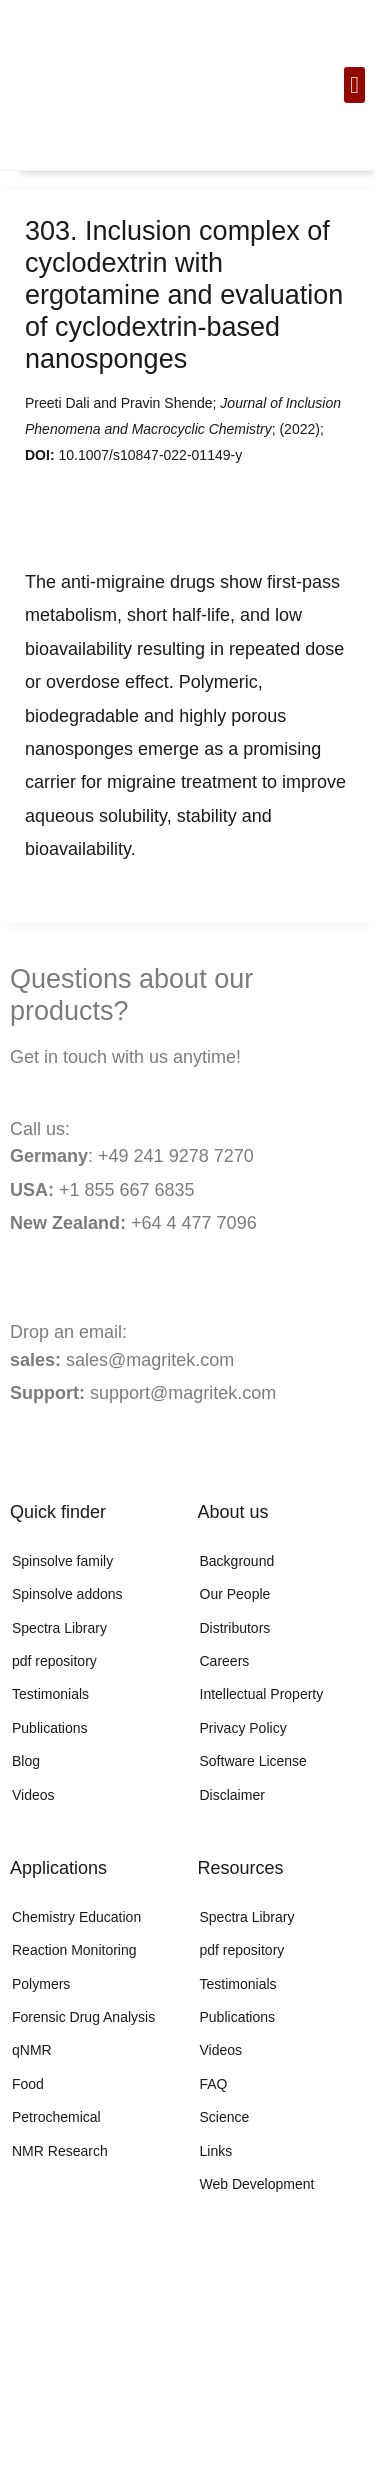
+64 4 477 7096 (194, 1223)
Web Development (257, 2184)
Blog (26, 1761)
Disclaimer (232, 1795)
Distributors (235, 1628)
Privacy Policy (243, 1728)
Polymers (41, 1984)
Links (216, 2151)
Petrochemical (56, 2117)
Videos (33, 1795)
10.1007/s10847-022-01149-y (150, 455)
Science (225, 2117)
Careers (225, 1661)
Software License (253, 1761)
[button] (354, 85)
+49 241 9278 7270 (173, 1156)
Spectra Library (59, 1628)
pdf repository (54, 1661)
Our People (235, 1594)
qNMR (32, 2050)
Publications (50, 1728)
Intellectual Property (262, 1694)
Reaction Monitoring (74, 1950)
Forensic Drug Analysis (83, 2017)
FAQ (214, 2084)
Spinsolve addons (67, 1594)
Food (28, 2084)
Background (237, 1561)
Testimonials (50, 1694)
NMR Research (60, 2151)
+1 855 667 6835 (124, 1190)
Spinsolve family (62, 1561)
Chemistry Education (76, 1917)
